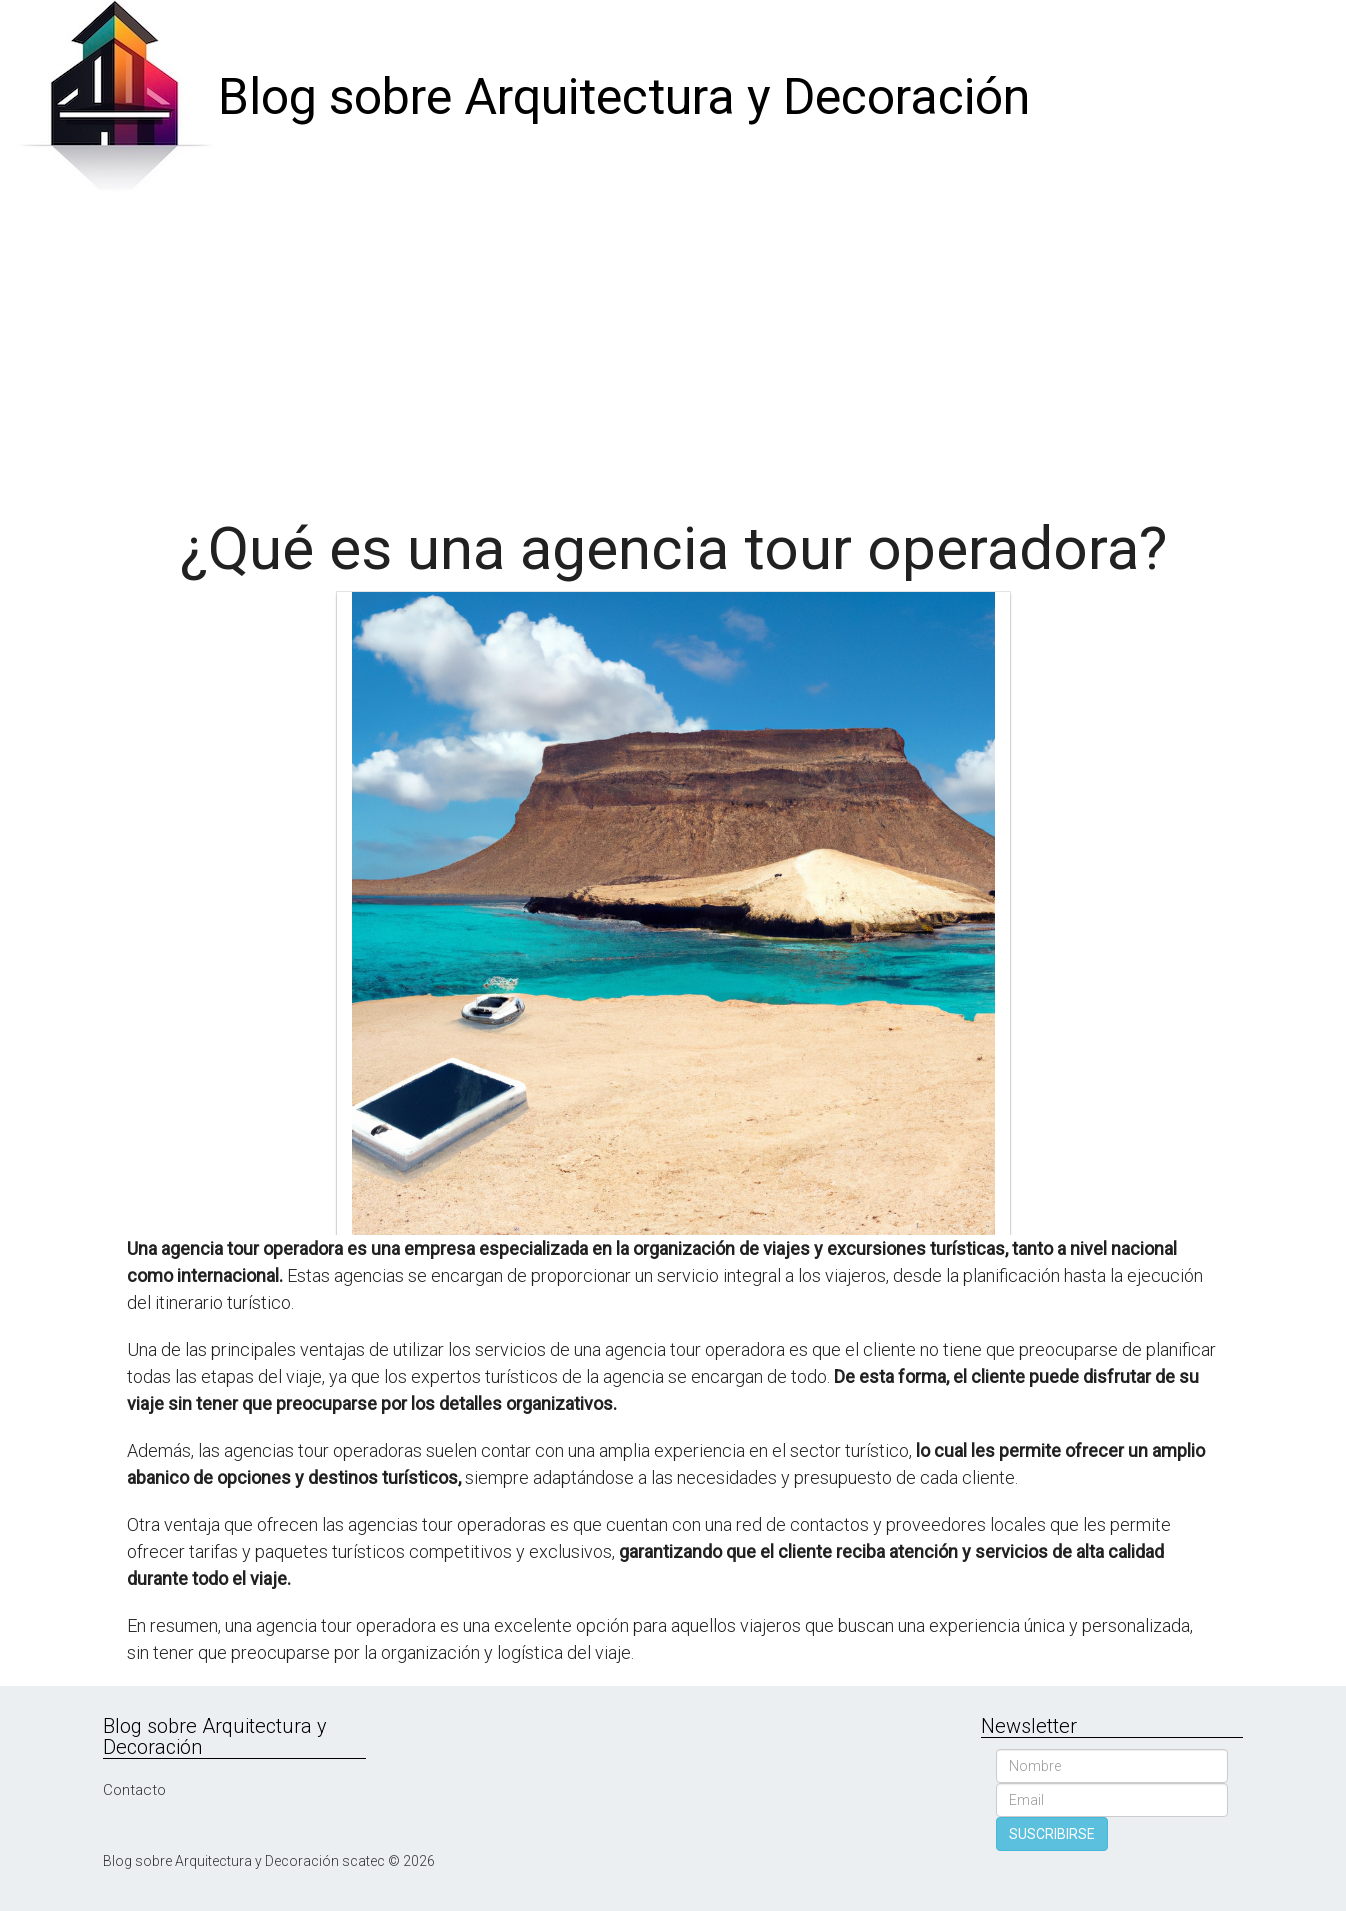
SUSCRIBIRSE (1052, 1834)
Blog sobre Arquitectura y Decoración (624, 97)
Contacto (134, 1790)
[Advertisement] (673, 346)
